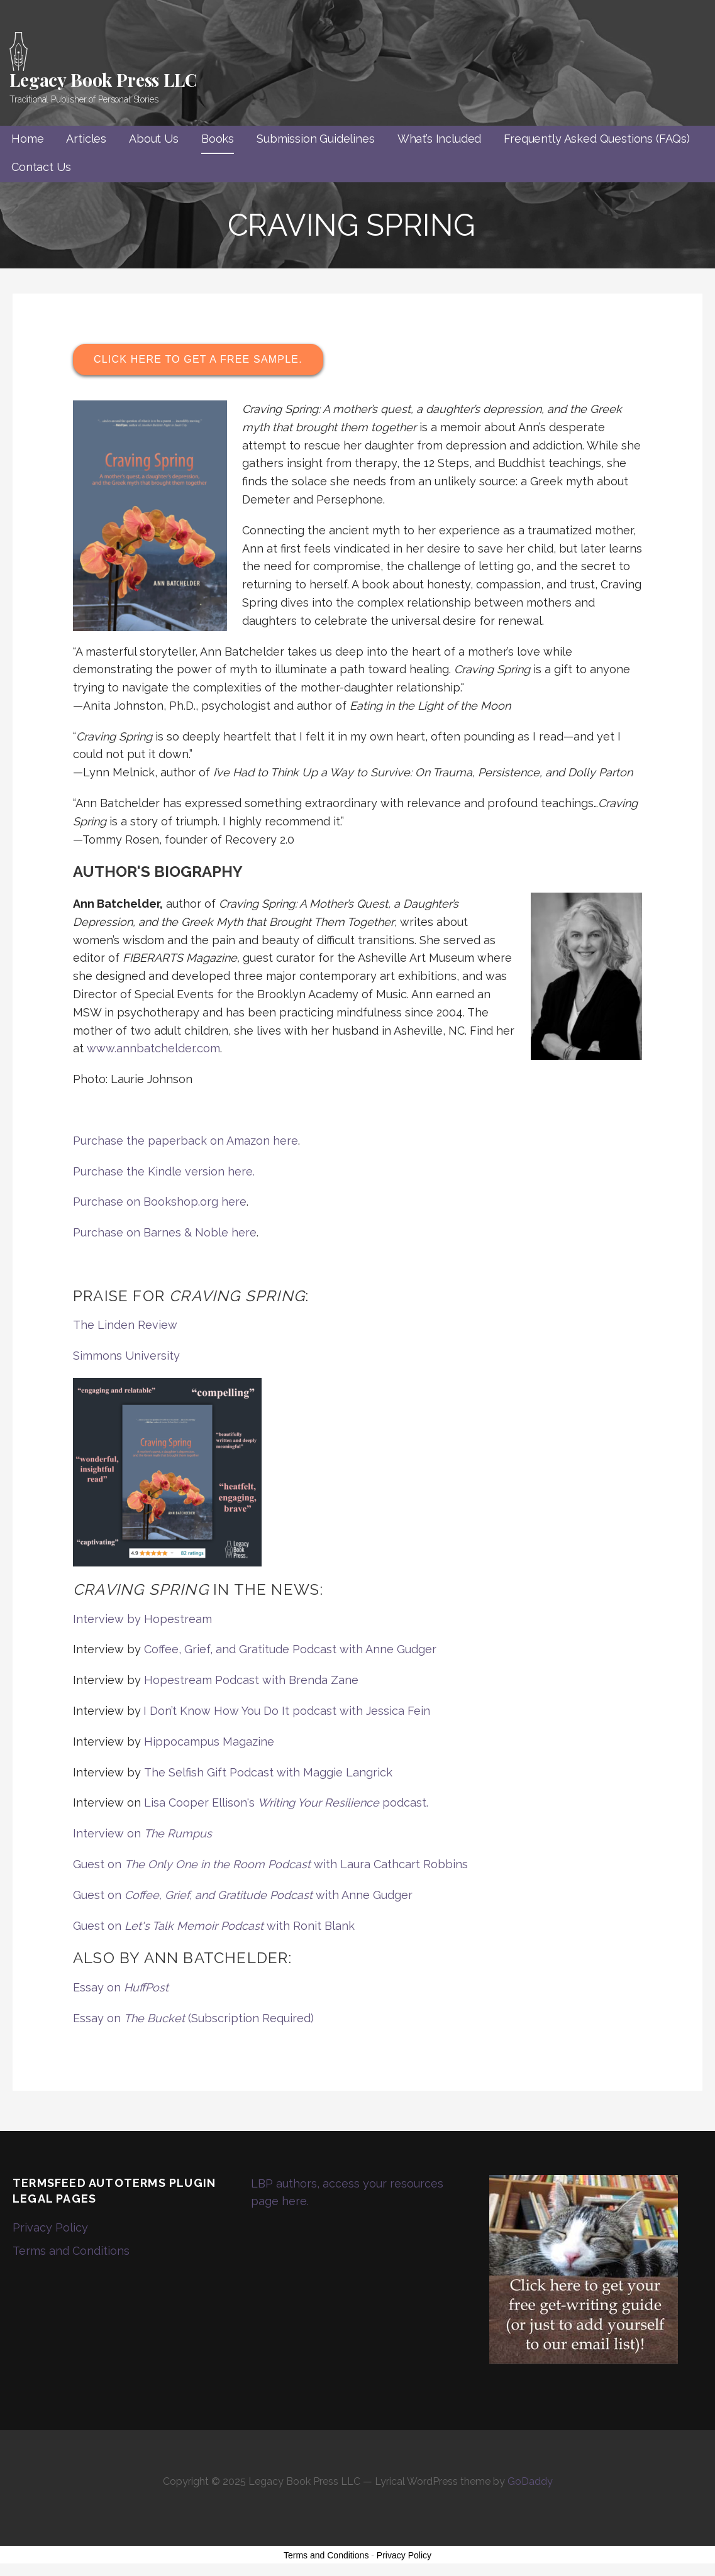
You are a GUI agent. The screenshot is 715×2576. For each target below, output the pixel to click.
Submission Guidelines (316, 138)
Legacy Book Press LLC (103, 79)
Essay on (121, 1987)
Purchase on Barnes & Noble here (165, 1232)
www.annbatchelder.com (153, 1048)
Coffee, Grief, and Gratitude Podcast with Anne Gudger (290, 1649)
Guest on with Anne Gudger (243, 1895)
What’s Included (439, 138)
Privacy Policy (50, 2227)
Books (217, 138)
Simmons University (126, 1355)
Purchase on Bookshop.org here (160, 1201)
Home (27, 138)
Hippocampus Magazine (209, 1741)
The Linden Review (125, 1324)
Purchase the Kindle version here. (164, 1171)
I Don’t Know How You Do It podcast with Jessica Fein (286, 1710)
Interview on (142, 1833)
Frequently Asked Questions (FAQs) (597, 138)
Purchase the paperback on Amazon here (185, 1140)
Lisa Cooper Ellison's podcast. (286, 1802)
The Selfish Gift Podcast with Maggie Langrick (268, 1772)
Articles (86, 138)
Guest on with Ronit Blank (214, 1925)
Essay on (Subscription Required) (193, 2018)
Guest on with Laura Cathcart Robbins (270, 1864)
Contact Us (40, 166)
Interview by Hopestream (142, 1619)
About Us (154, 138)
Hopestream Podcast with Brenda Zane (251, 1680)
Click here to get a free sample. (198, 359)
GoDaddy (530, 2481)
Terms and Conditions (71, 2250)
